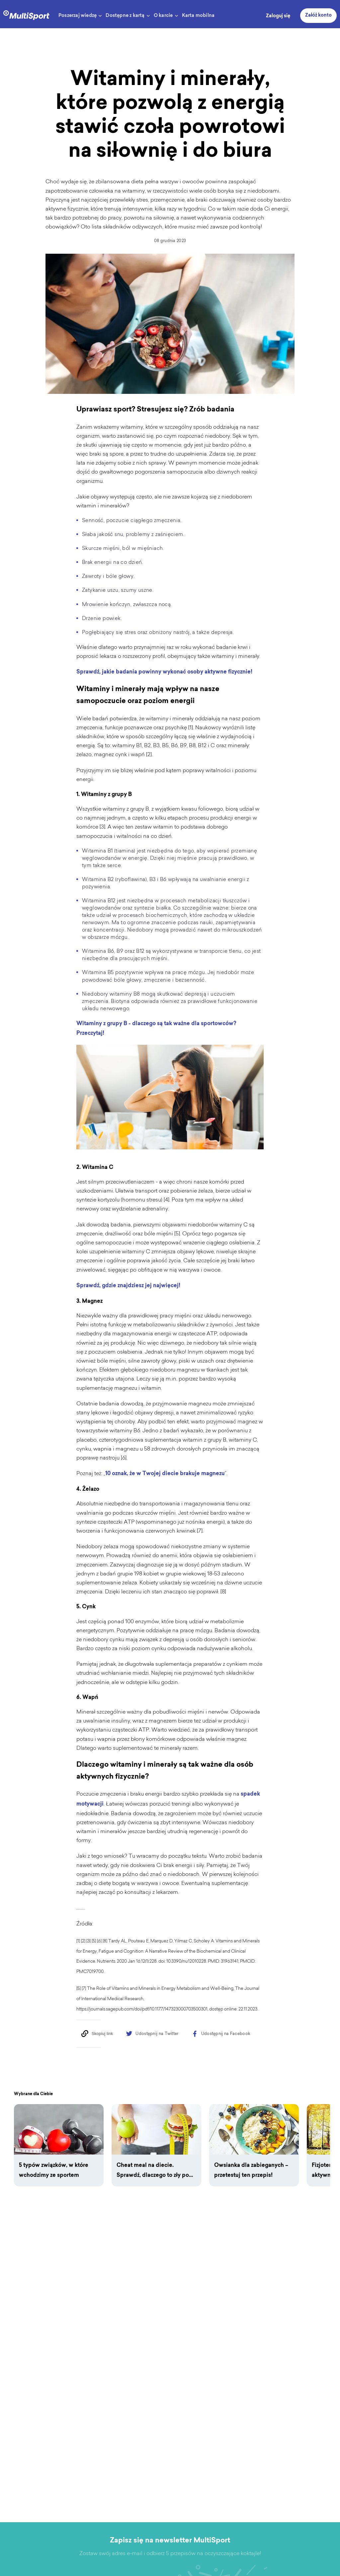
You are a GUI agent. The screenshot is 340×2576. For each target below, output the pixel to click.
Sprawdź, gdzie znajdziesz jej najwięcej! (128, 1293)
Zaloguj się (278, 16)
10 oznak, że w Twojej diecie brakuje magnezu (165, 1481)
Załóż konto (318, 15)
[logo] (26, 14)
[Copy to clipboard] (97, 2041)
